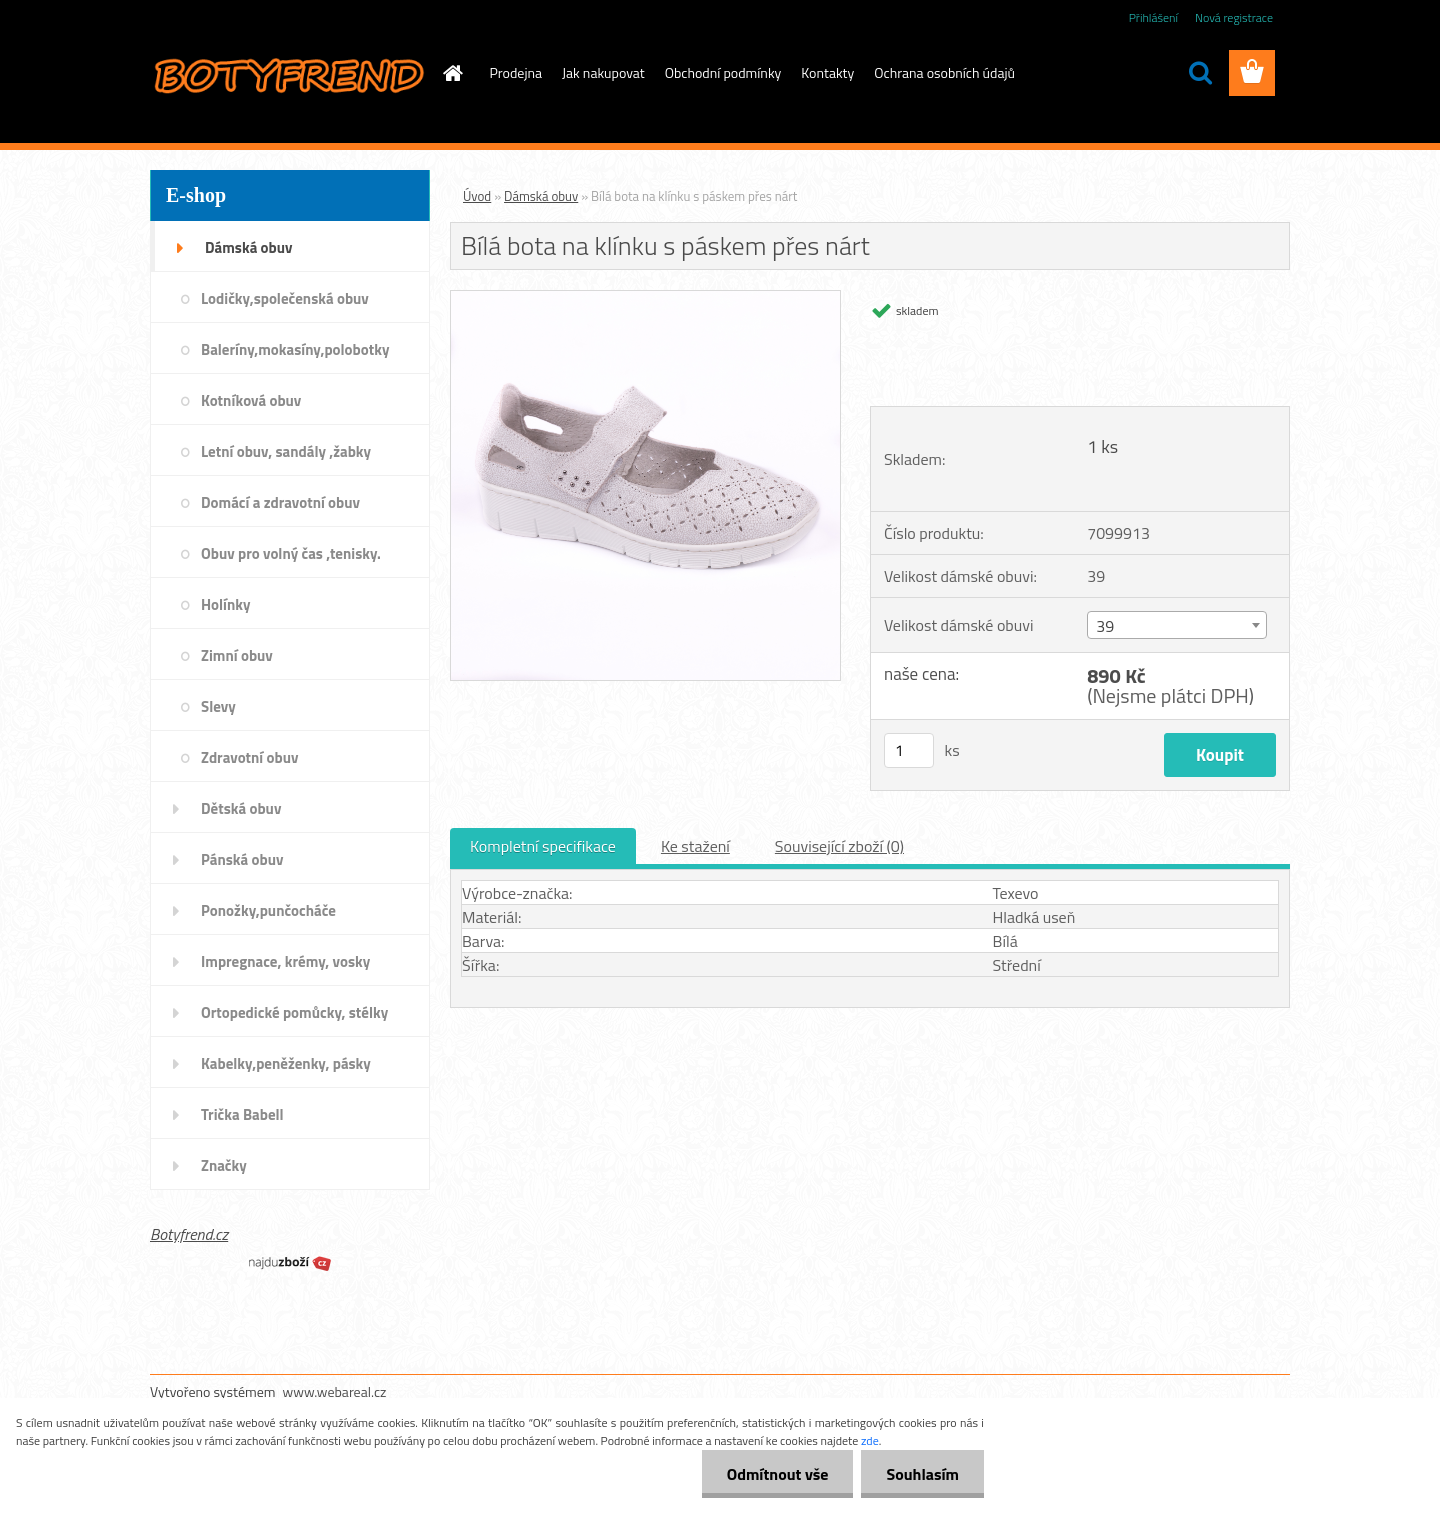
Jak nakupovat (603, 72)
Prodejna (516, 72)
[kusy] (909, 750)
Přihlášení (1153, 17)
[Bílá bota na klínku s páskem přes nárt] (645, 299)
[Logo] (287, 74)
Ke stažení (695, 846)
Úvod (477, 196)
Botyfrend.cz (189, 1234)
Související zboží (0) (839, 846)
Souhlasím (922, 1474)
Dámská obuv (541, 196)
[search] (1200, 73)
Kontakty (827, 72)
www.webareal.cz (335, 1391)
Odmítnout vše (778, 1474)
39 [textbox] (1105, 626)
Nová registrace (1234, 17)
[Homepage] (452, 73)
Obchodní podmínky (723, 72)
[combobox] (1176, 625)
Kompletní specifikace (543, 846)
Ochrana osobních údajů (944, 72)
